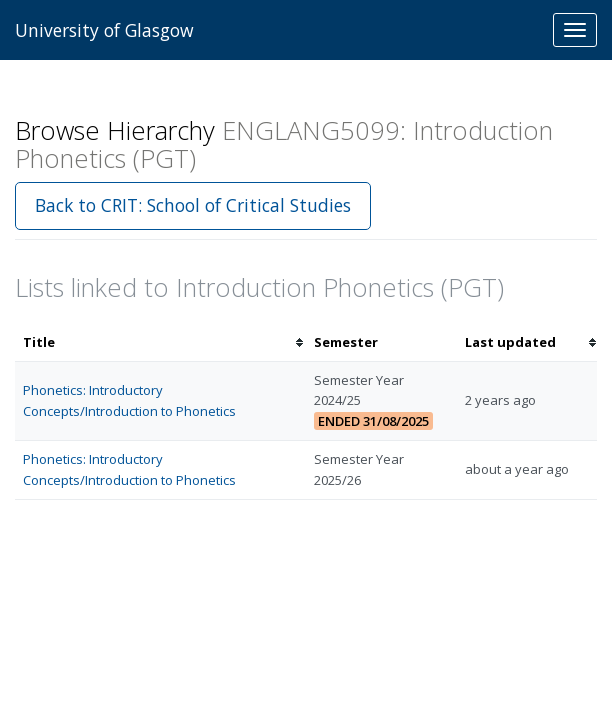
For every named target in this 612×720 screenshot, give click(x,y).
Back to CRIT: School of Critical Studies (193, 205)
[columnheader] (160, 342)
